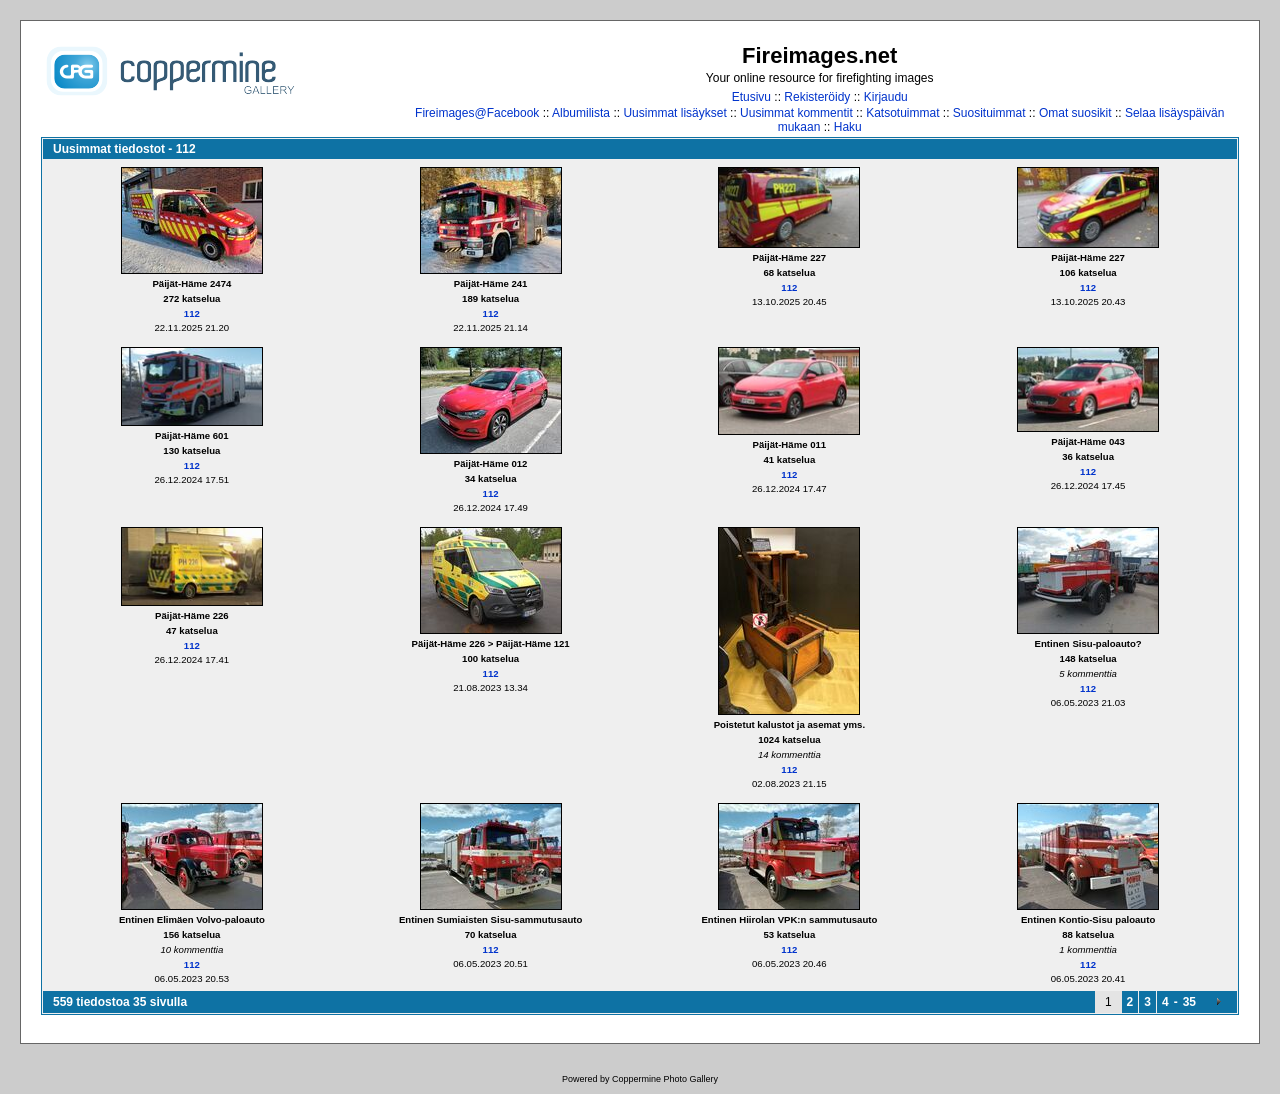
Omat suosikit (1075, 113)
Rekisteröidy (817, 97)
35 (1189, 1002)
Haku (848, 127)
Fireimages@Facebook (477, 113)
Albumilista (581, 113)
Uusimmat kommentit (796, 113)
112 (192, 313)
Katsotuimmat (902, 113)
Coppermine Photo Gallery (665, 1079)
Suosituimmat (989, 113)
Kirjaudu (886, 97)
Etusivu (751, 97)
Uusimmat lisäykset (674, 113)
